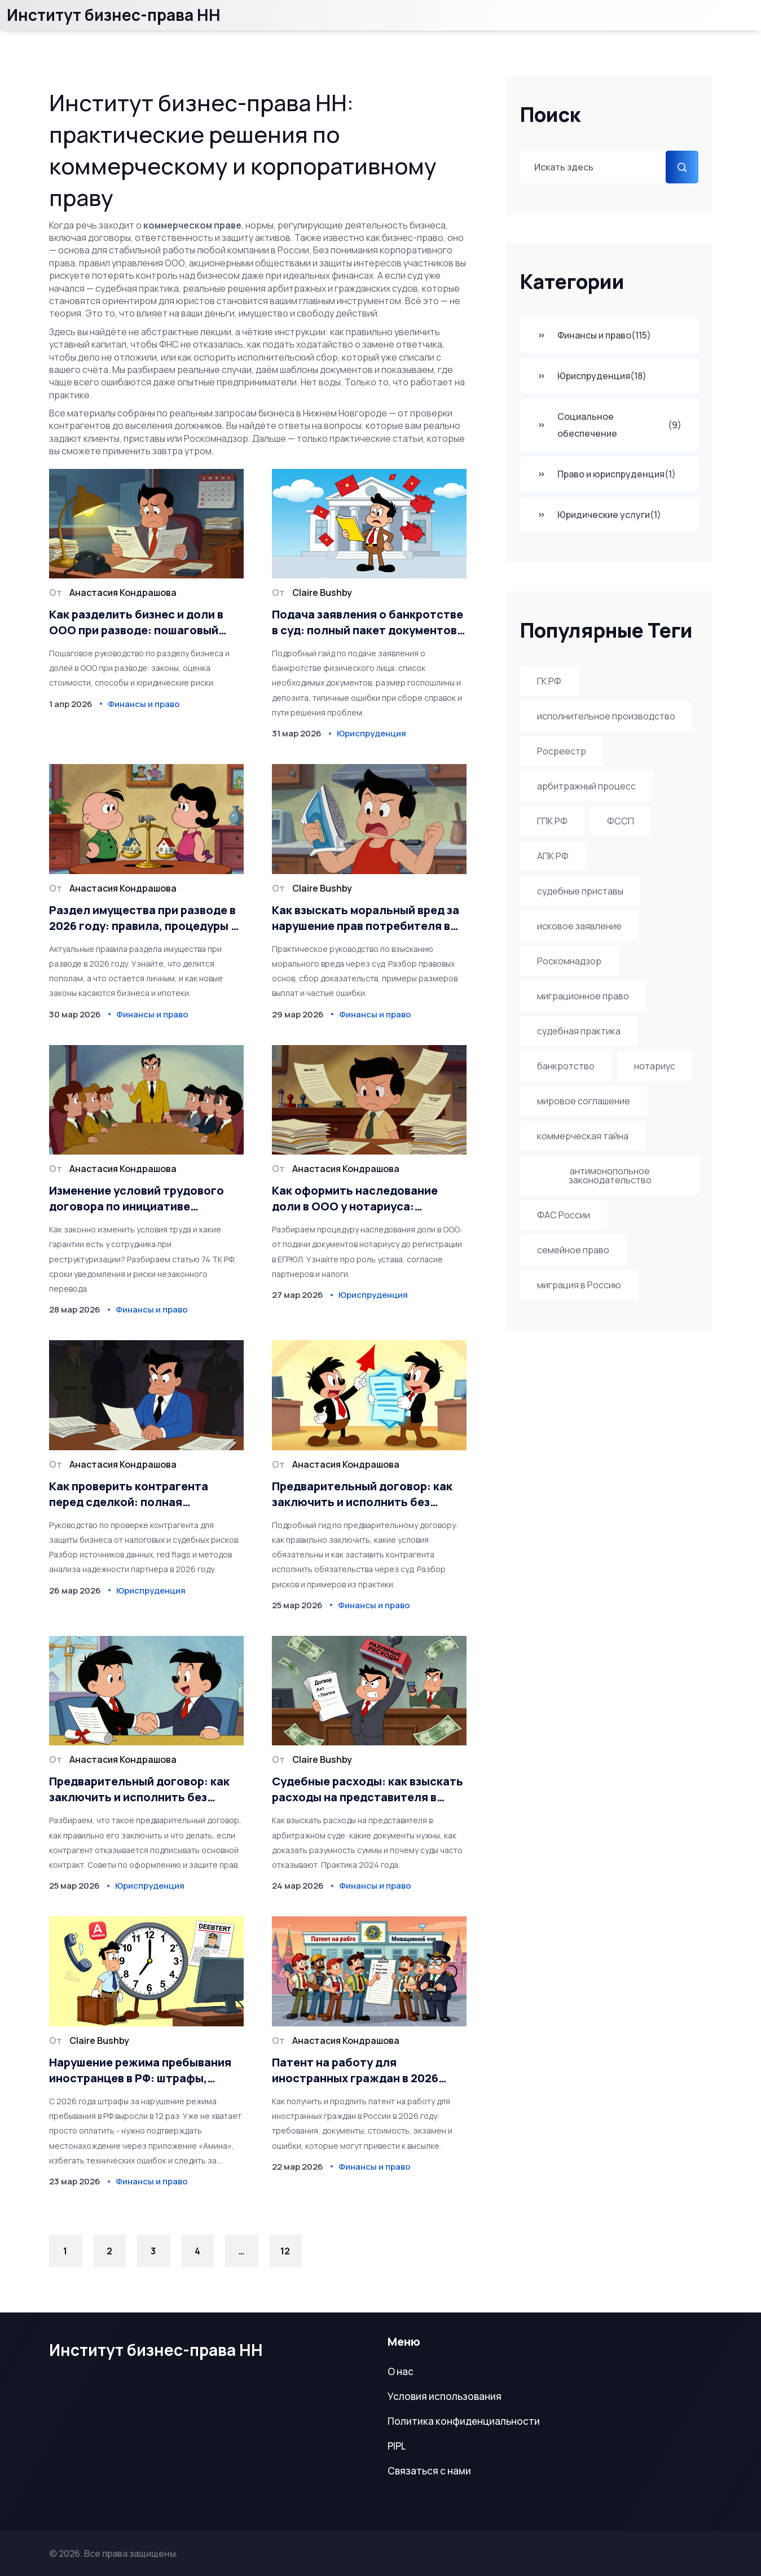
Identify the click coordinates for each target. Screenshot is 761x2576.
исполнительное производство (606, 716)
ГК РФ (549, 681)
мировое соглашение (583, 1101)
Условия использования (445, 2396)
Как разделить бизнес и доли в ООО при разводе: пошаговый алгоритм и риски (136, 622)
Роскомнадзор (569, 961)
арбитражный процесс (586, 786)
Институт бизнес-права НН (114, 14)
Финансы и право (594, 335)
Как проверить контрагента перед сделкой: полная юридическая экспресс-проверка (144, 1494)
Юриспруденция (591, 375)
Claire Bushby (322, 592)
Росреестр (561, 751)
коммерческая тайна (582, 1136)
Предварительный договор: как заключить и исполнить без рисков (362, 1494)
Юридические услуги (599, 514)
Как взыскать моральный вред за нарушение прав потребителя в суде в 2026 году (365, 918)
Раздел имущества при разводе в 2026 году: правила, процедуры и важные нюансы (143, 918)
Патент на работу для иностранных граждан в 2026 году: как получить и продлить (360, 2070)
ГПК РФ (552, 821)
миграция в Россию (579, 1285)
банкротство (566, 1066)
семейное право (573, 1250)
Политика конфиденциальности (464, 2421)
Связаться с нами (429, 2470)
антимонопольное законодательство (610, 1175)
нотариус (654, 1066)
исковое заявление (579, 926)
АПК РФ (553, 856)
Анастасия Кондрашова (123, 592)
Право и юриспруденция (606, 474)
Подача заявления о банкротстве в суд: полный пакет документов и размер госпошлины (369, 622)
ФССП (620, 821)
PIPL (397, 2445)
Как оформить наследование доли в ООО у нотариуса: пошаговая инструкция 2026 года (367, 1198)
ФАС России (563, 1215)
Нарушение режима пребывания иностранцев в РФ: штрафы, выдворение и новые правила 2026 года (140, 2070)
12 (285, 2251)
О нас (401, 2371)
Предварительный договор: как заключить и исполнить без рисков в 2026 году (139, 1789)
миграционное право (583, 996)
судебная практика (579, 1031)
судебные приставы (580, 891)
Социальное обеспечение (609, 425)
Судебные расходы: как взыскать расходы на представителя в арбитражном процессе (367, 1789)
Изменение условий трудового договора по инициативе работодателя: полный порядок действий (141, 1198)
